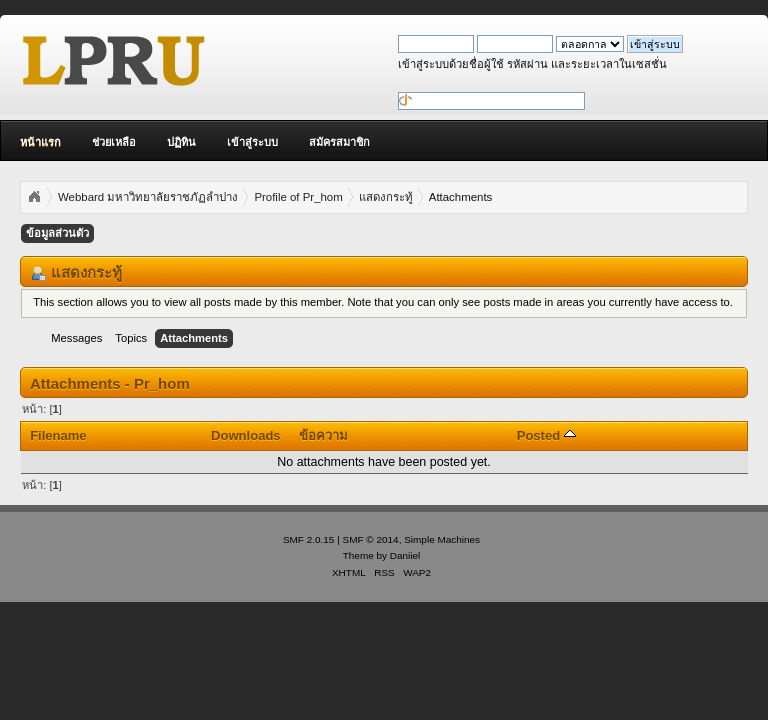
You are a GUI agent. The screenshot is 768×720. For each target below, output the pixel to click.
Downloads (246, 435)
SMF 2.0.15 (309, 539)
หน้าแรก (40, 142)
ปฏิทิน (181, 142)
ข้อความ (323, 435)
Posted (546, 435)
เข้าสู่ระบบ (252, 142)
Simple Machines (442, 539)
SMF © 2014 (371, 539)
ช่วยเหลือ (114, 142)
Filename (58, 435)
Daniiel (405, 555)
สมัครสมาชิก (339, 142)
